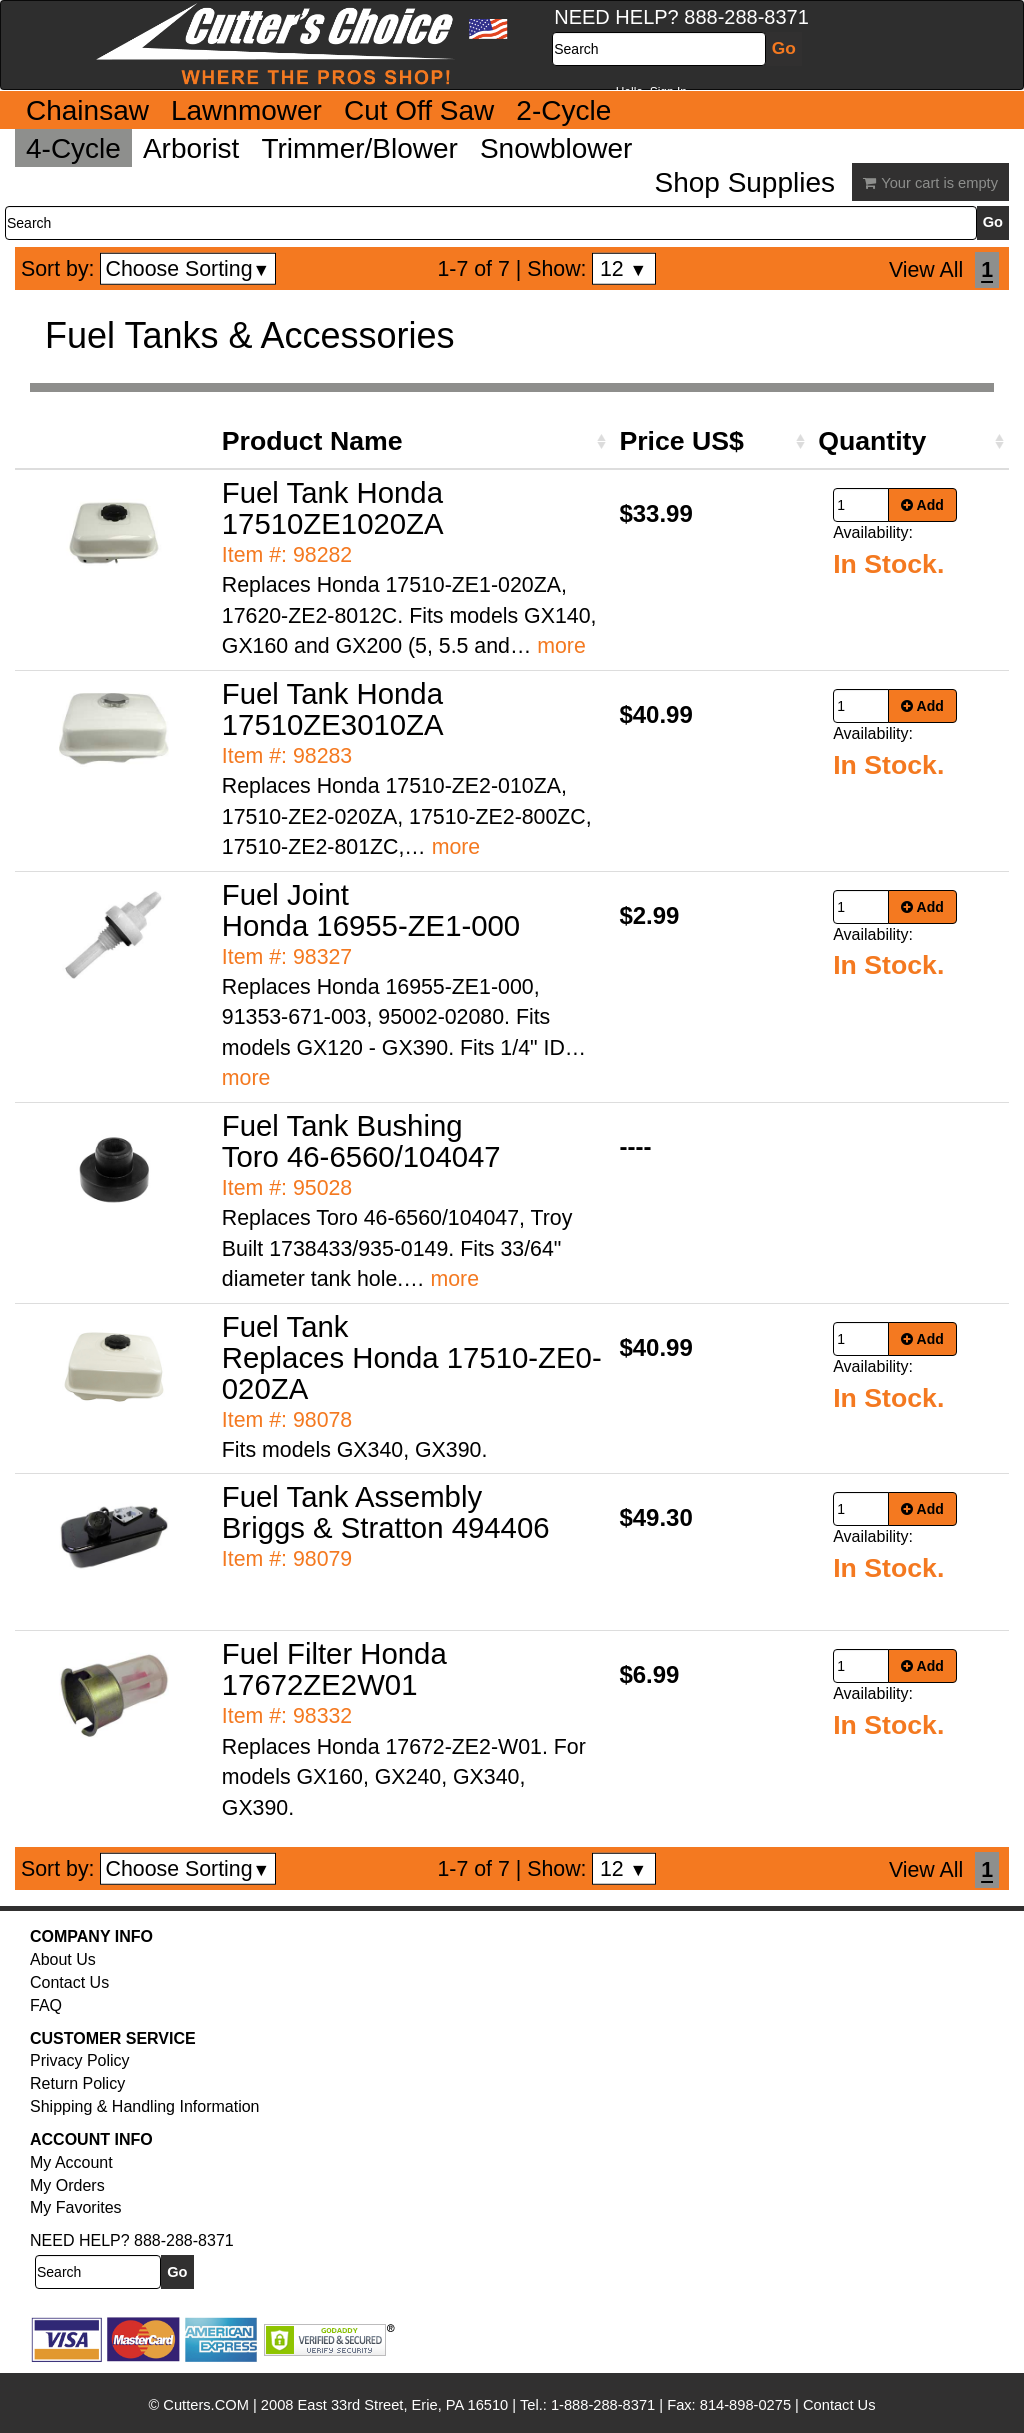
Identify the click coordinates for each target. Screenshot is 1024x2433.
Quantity (872, 441)
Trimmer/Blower (359, 148)
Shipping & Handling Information (144, 2106)
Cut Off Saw (419, 110)
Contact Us (69, 1982)
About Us (63, 1959)
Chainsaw (87, 110)
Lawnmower (246, 110)
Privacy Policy (80, 2060)
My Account (71, 2162)
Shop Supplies (744, 182)
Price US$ (681, 441)
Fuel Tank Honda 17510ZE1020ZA (333, 508)
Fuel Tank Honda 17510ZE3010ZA (333, 709)
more (561, 646)
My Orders (67, 2185)
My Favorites (76, 2207)
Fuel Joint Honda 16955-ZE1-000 (371, 910)
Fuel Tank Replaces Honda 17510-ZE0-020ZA (412, 1357)
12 (623, 269)
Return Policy (77, 2083)
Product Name (312, 441)
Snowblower (556, 148)
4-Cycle (73, 148)
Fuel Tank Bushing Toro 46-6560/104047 (361, 1141)
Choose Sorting (188, 269)
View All (926, 270)
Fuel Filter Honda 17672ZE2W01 (334, 1669)
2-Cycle (563, 110)
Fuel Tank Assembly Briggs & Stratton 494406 (386, 1512)
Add (922, 505)
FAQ (46, 2005)
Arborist (191, 148)
